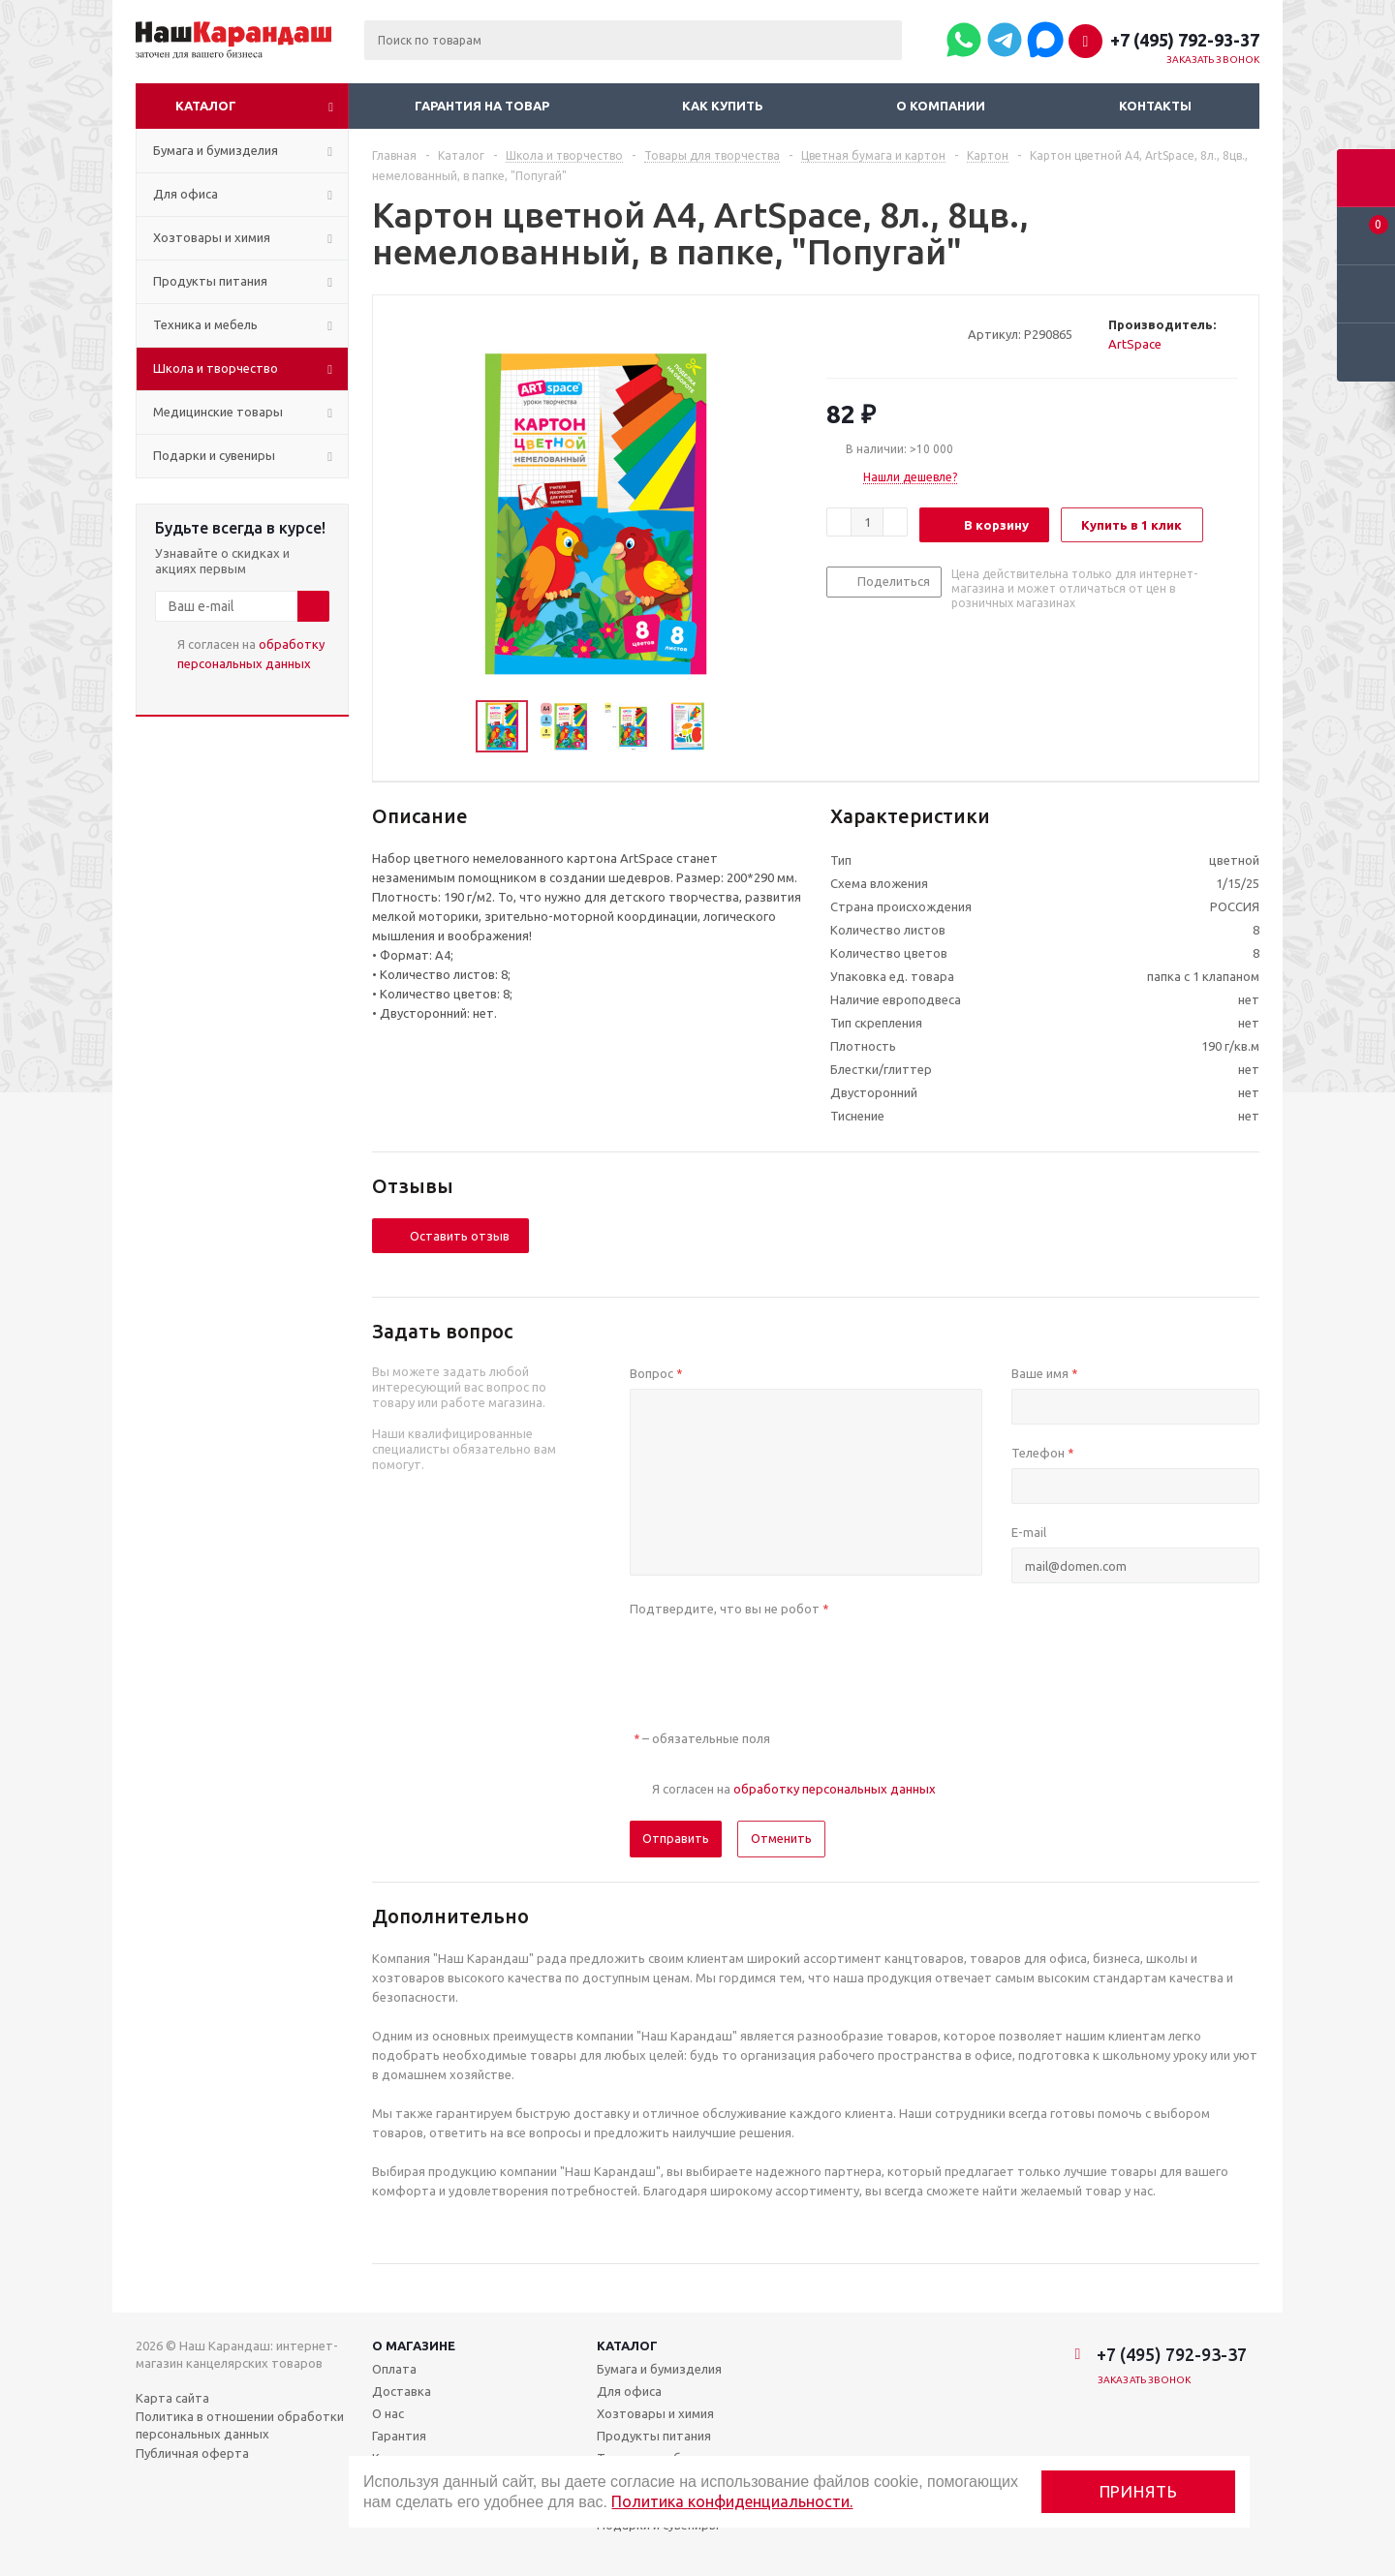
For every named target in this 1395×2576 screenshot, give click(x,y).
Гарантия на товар (482, 105)
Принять (1139, 2491)
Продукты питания (654, 2435)
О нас (388, 2413)
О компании (940, 105)
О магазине (413, 2345)
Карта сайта (172, 2398)
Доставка (401, 2391)
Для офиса (629, 2391)
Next (736, 727)
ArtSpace (1135, 344)
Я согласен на (251, 653)
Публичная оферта (192, 2453)
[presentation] (777, 1662)
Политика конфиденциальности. (731, 2501)
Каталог (205, 105)
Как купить (722, 105)
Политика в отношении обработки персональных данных (240, 2424)
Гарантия (399, 2435)
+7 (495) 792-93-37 (1184, 39)
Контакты (1155, 105)
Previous (453, 727)
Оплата (394, 2369)
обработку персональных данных (834, 1788)
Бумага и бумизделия (659, 2369)
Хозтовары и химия (655, 2413)
